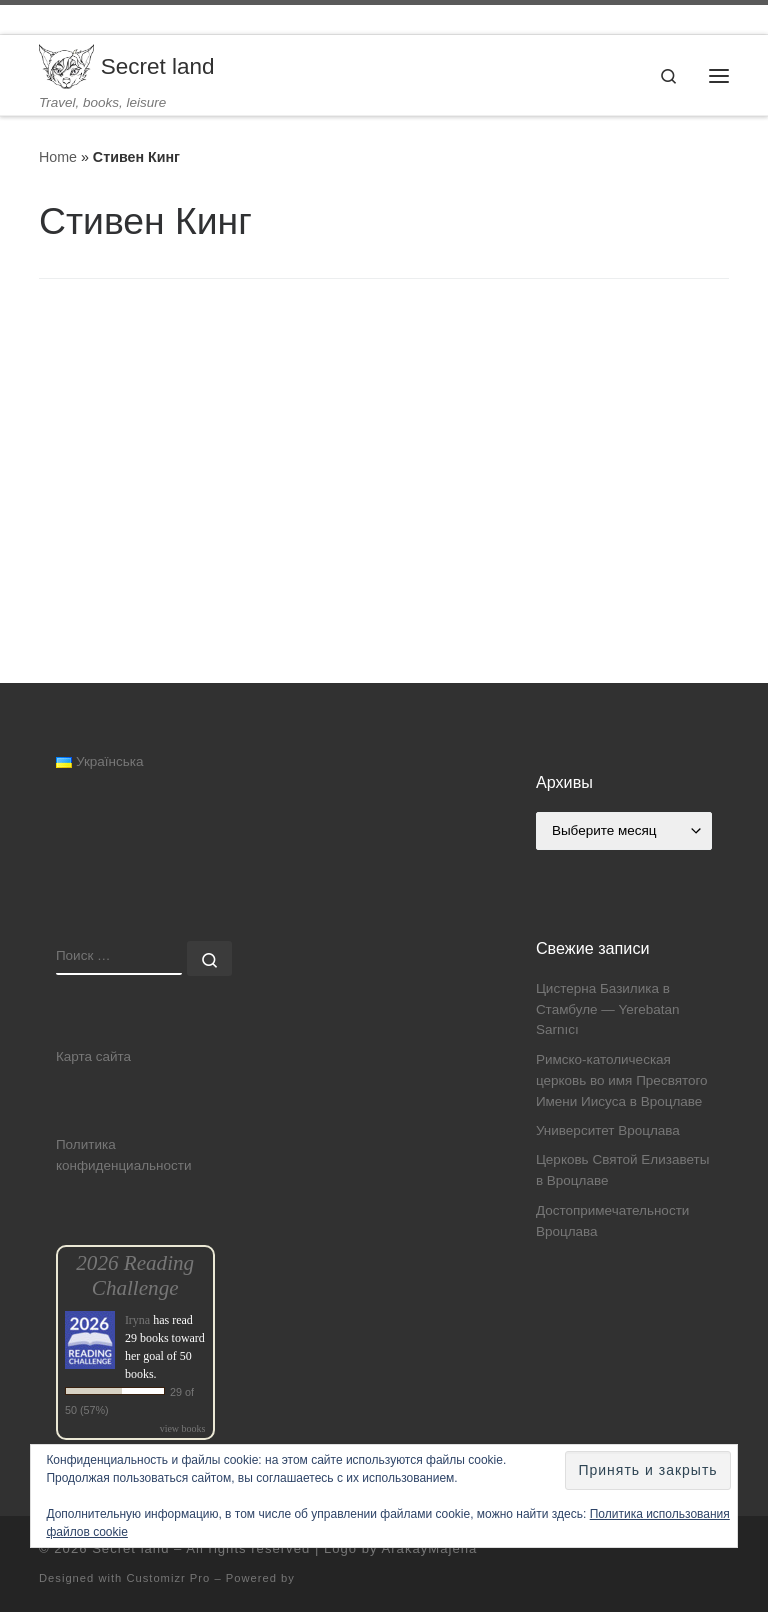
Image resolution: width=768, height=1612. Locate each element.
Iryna (137, 1320)
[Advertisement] (384, 543)
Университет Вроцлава (608, 1130)
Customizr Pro (168, 1578)
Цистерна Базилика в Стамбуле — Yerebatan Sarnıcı (608, 1009)
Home (58, 157)
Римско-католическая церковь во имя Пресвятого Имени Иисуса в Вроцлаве (622, 1080)
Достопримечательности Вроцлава (612, 1221)
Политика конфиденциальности (124, 1155)
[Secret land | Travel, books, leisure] (66, 65)
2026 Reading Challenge (135, 1275)
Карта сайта (93, 1056)
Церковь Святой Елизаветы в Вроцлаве (623, 1170)
